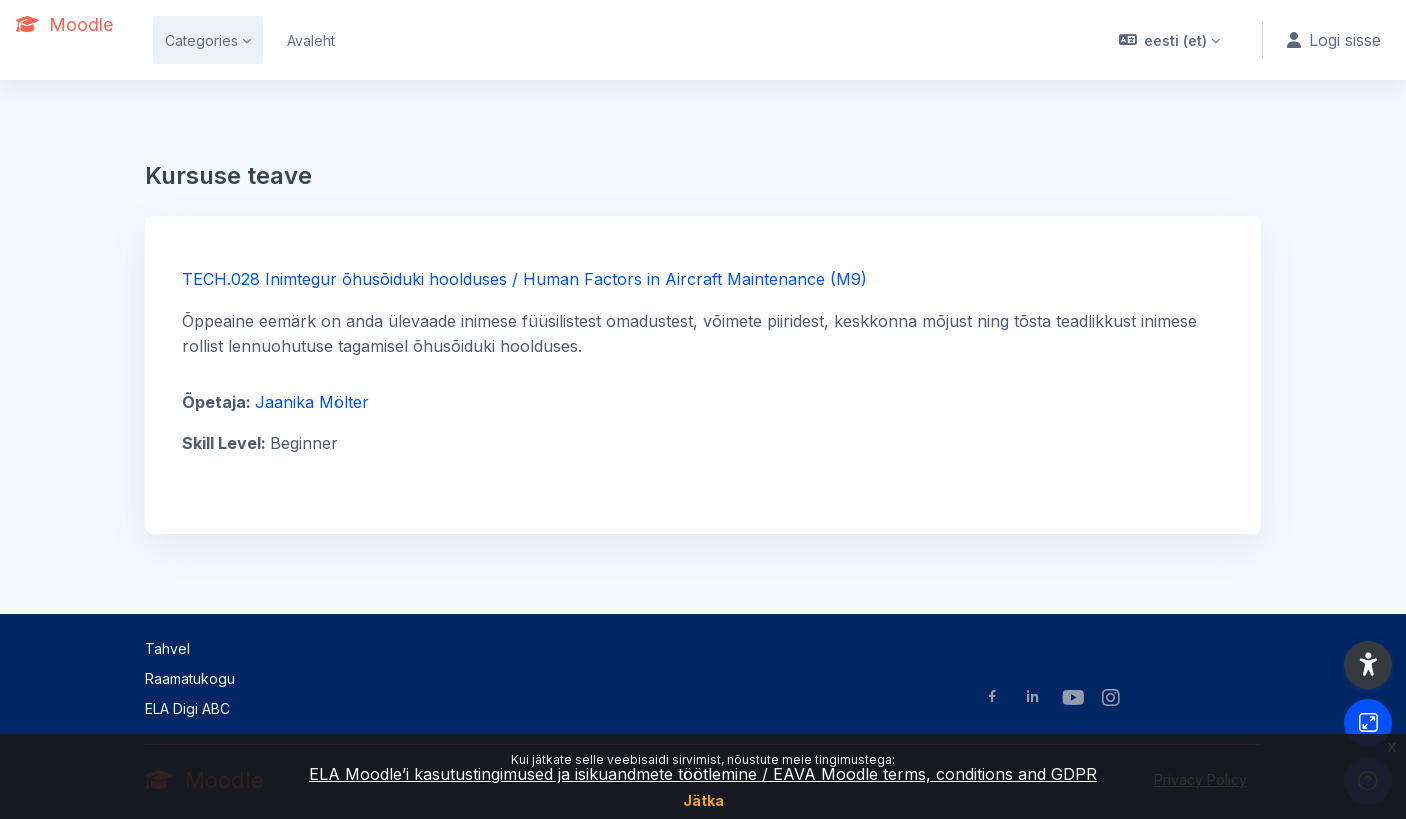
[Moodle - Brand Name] (64, 25)
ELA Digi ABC (187, 708)
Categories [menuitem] (201, 40)
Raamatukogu (190, 678)
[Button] (1368, 723)
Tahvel (167, 648)
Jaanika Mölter (312, 402)
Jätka (703, 800)
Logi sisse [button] (1334, 40)
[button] (1170, 40)
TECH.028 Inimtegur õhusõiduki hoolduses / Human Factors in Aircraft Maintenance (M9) (524, 279)
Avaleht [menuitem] (311, 40)
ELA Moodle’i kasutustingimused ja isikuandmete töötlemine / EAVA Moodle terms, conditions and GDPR (703, 774)
